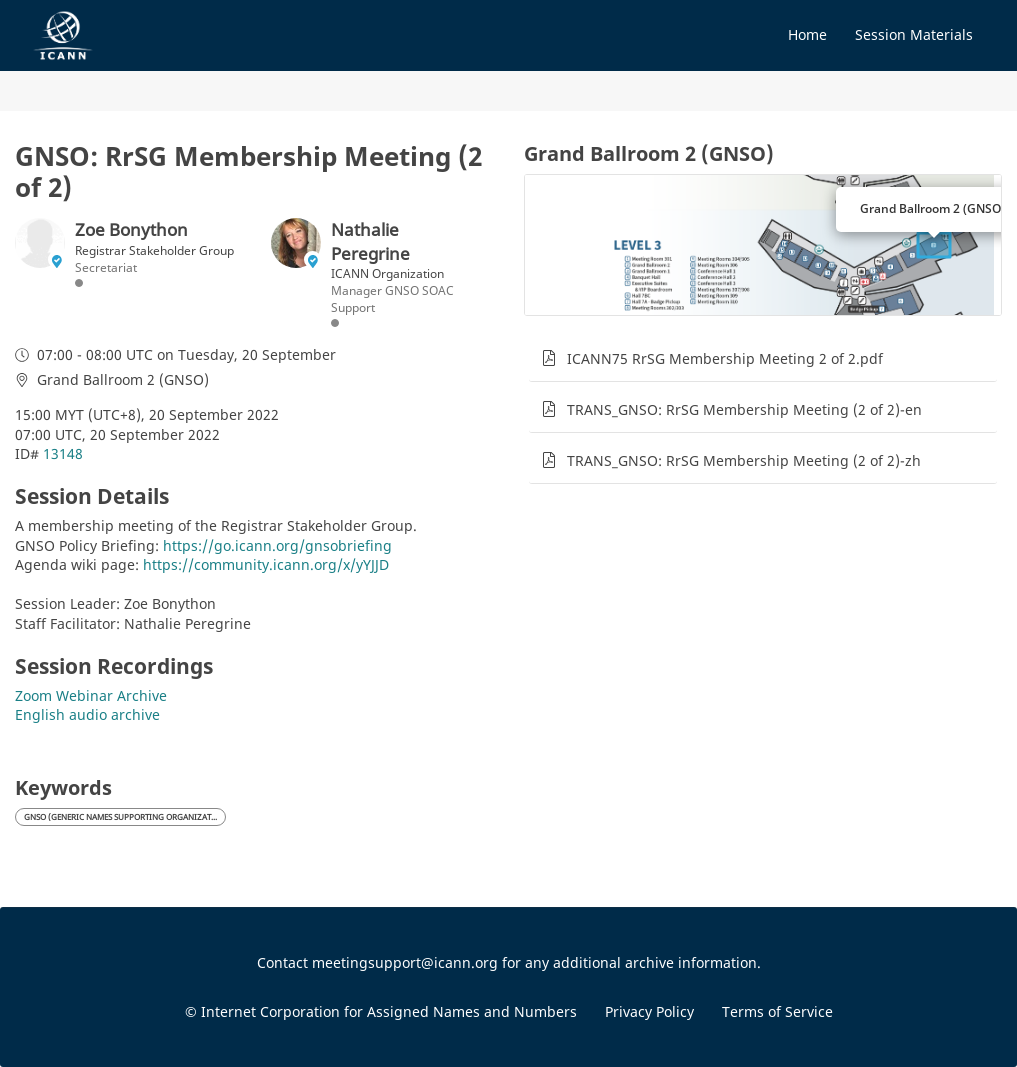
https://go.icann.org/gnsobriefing (277, 545)
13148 (63, 453)
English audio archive (87, 714)
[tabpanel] (763, 542)
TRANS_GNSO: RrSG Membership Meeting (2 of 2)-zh (744, 460)
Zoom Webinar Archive (91, 695)
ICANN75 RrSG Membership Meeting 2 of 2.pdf (725, 358)
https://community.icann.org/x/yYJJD (266, 564)
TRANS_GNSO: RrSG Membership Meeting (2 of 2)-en (744, 409)
